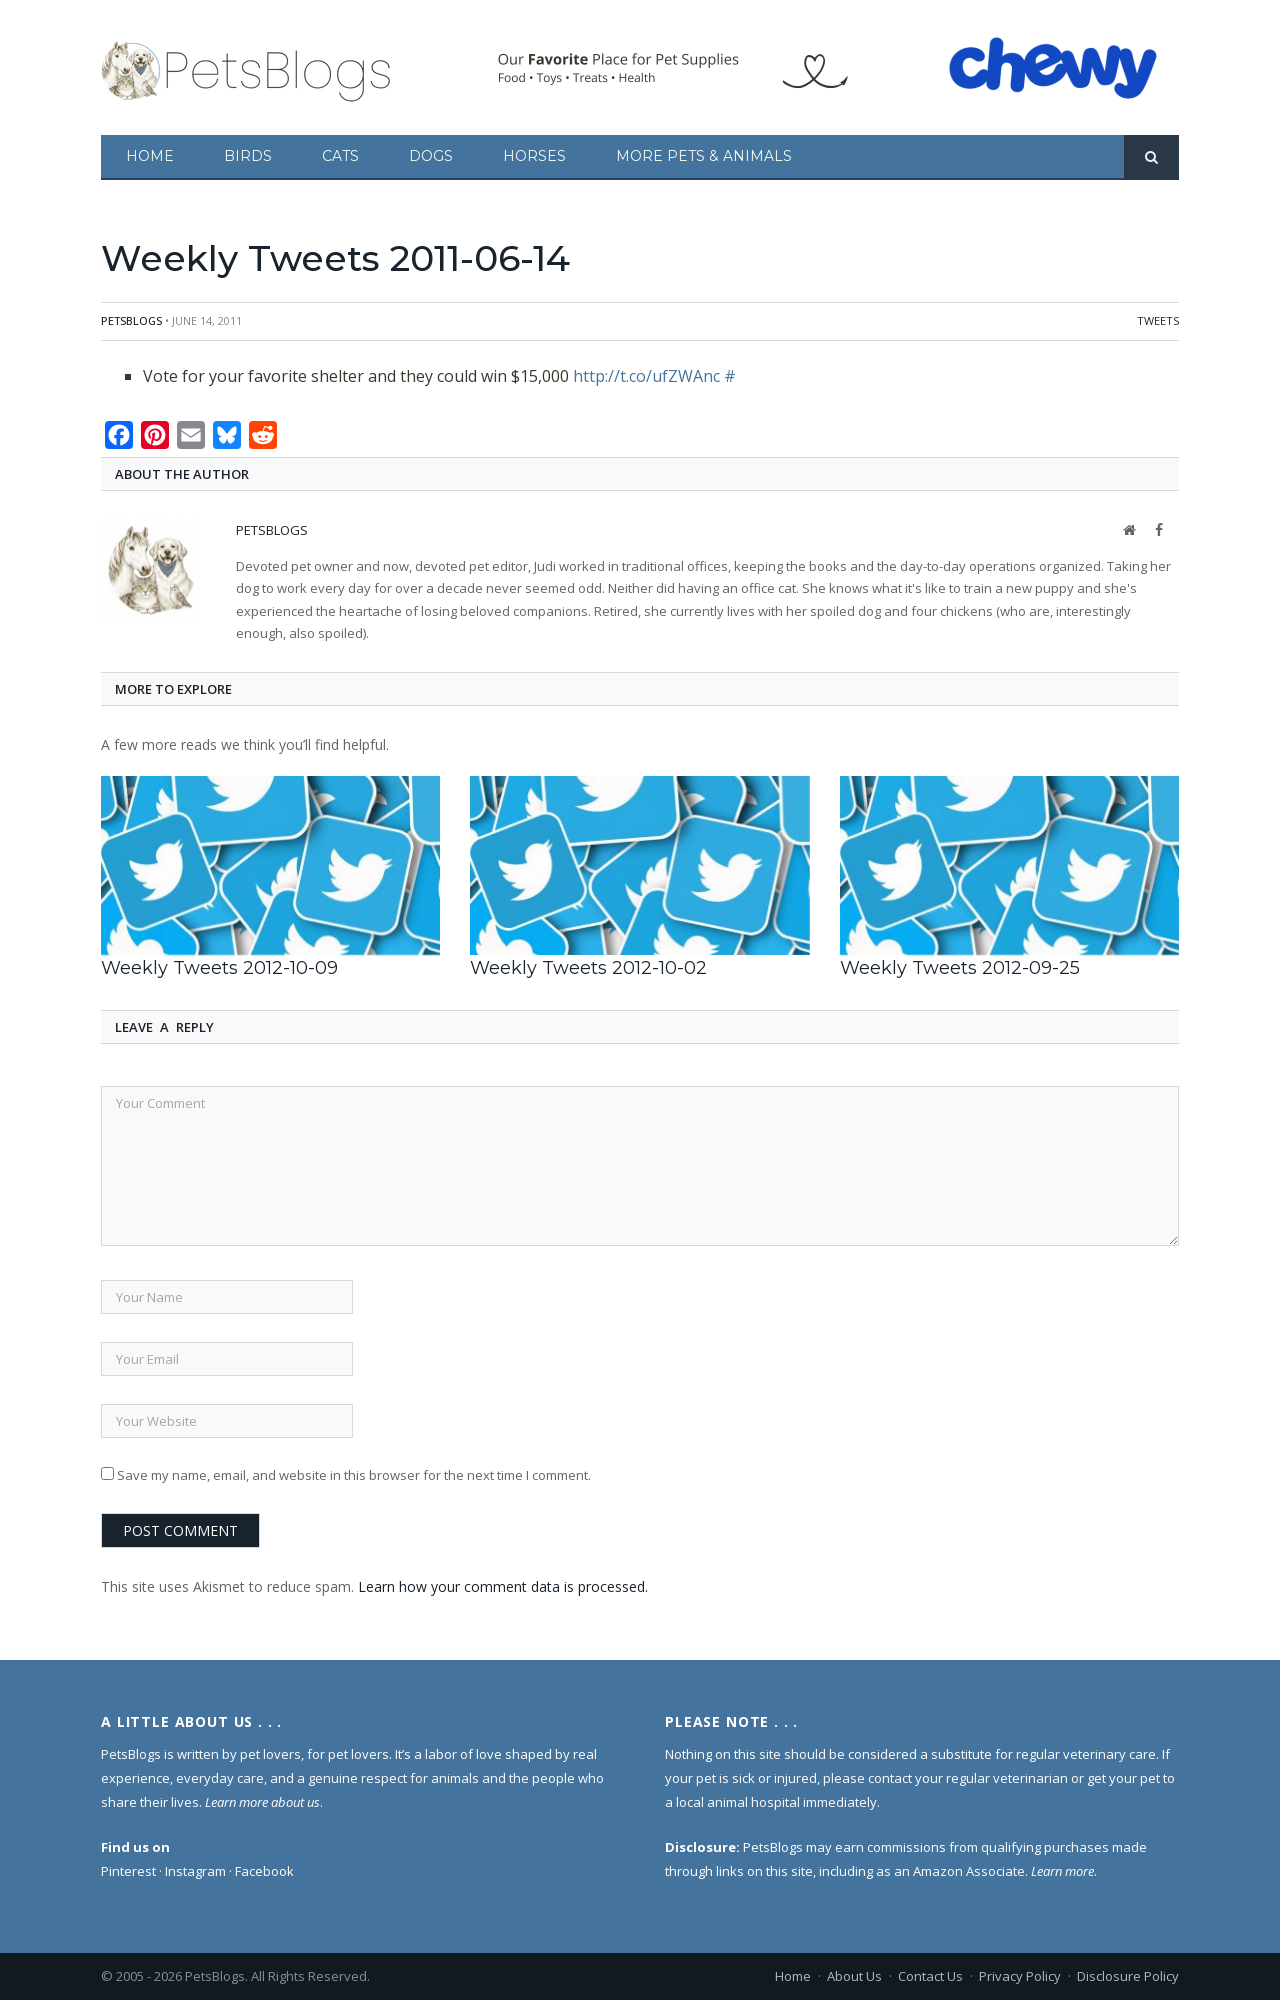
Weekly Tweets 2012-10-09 (219, 968)
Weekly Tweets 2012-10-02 (588, 968)
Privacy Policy (1020, 1976)
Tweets (1158, 320)
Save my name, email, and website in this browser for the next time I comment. (354, 1475)
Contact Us (930, 1976)
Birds (248, 156)
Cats (340, 156)
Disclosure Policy (1128, 1976)
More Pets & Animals (704, 156)
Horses (534, 156)
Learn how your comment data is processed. (503, 1586)
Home (150, 156)
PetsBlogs (131, 320)
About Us (854, 1976)
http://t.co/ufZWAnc (646, 376)
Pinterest (128, 1871)
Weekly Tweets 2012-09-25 (960, 968)
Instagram (195, 1871)
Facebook (264, 1871)
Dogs (431, 156)
